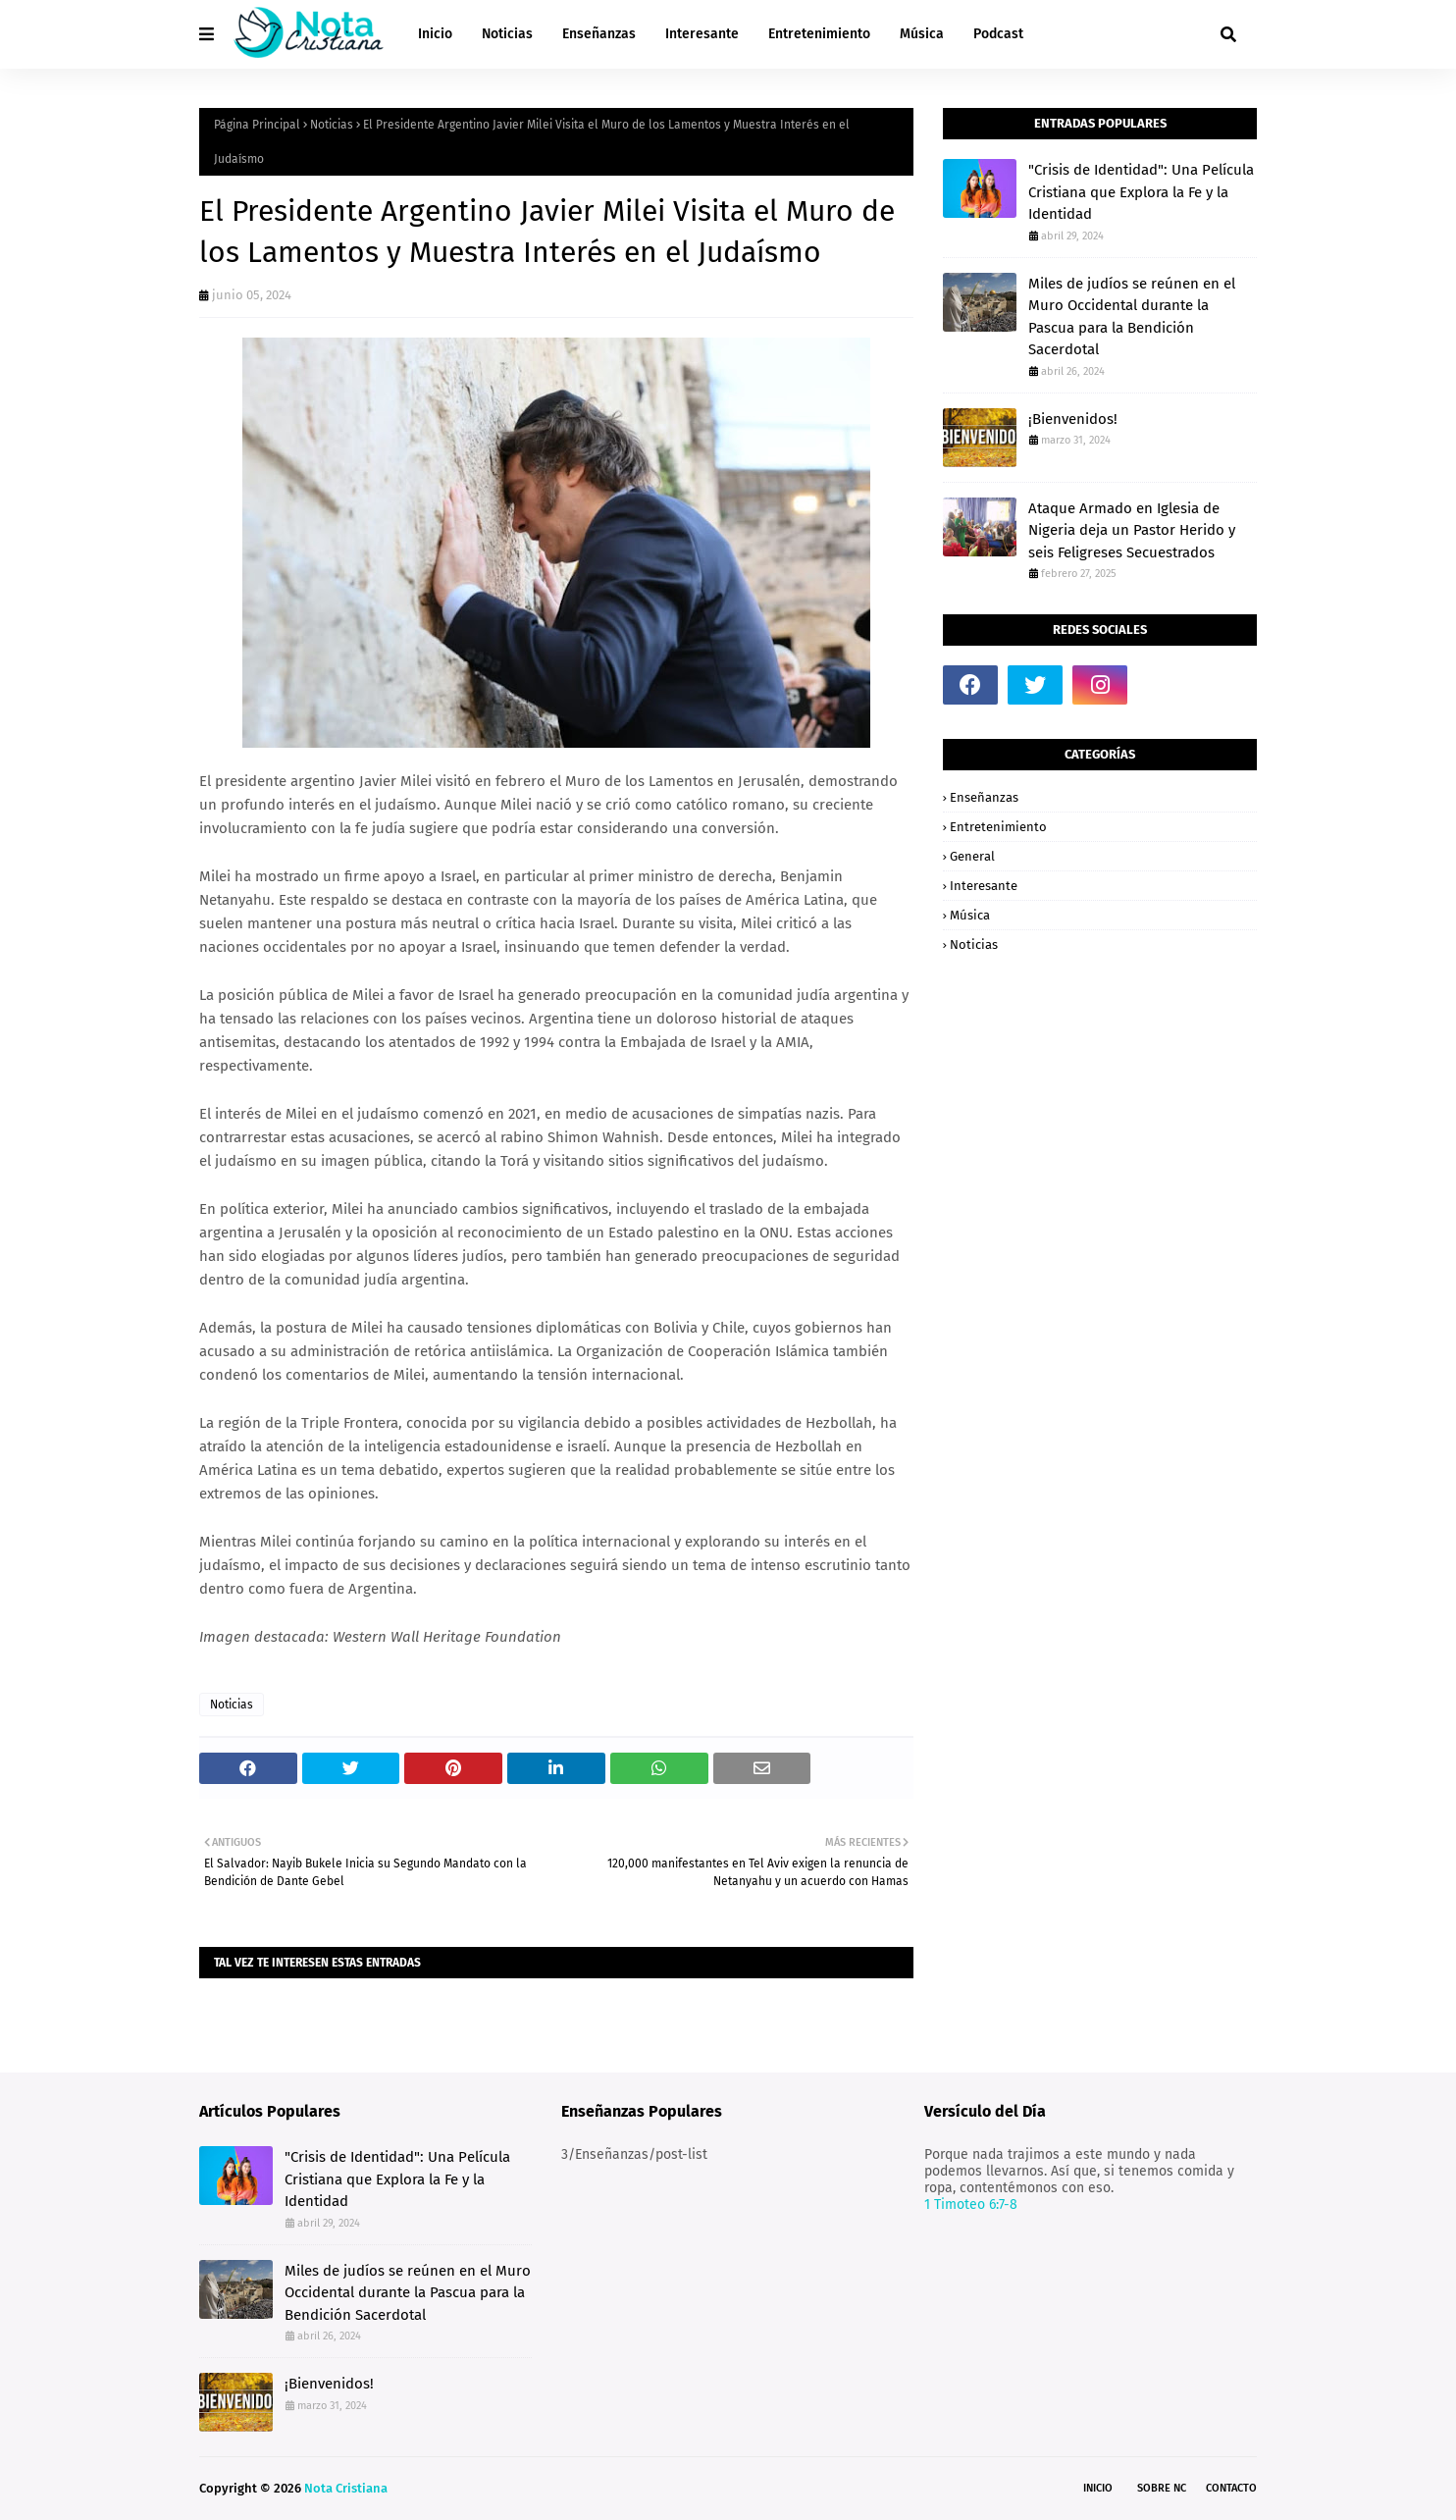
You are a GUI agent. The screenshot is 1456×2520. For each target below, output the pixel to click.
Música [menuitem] (922, 34)
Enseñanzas (984, 797)
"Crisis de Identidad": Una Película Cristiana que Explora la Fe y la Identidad (1141, 192)
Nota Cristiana (346, 2488)
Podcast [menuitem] (998, 34)
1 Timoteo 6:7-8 (970, 2204)
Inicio (1098, 2488)
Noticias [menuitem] (507, 34)
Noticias (331, 124)
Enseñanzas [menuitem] (599, 34)
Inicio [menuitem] (435, 34)
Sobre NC (1161, 2488)
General (972, 856)
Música (970, 915)
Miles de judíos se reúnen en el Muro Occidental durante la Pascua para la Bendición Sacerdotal (1131, 317)
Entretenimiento (998, 826)
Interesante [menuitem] (702, 34)
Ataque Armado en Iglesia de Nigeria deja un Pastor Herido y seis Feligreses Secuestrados (1131, 530)
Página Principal (257, 124)
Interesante (983, 885)
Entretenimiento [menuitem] (819, 34)
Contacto (1231, 2488)
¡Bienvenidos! (1073, 419)
